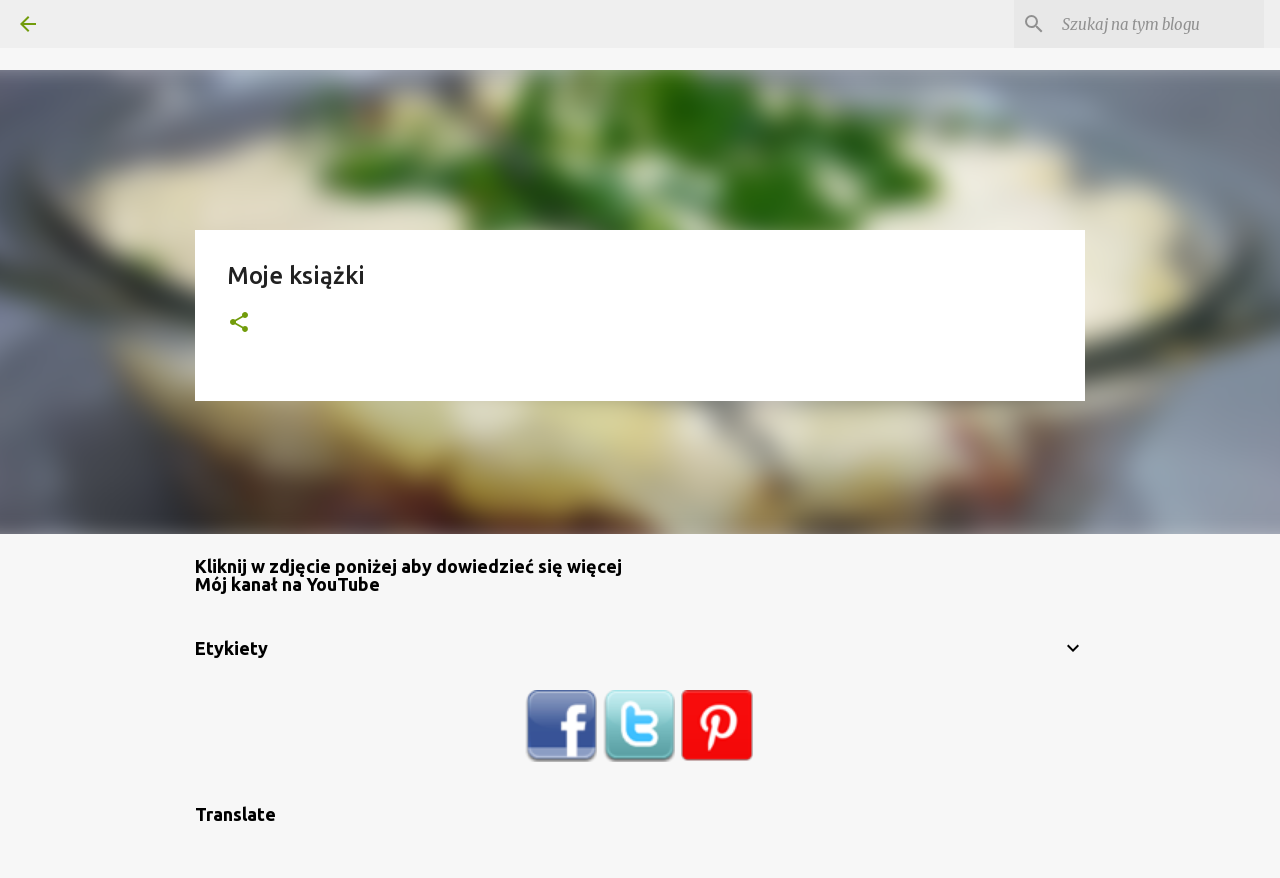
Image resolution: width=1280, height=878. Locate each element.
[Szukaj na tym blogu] (1159, 24)
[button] (239, 323)
